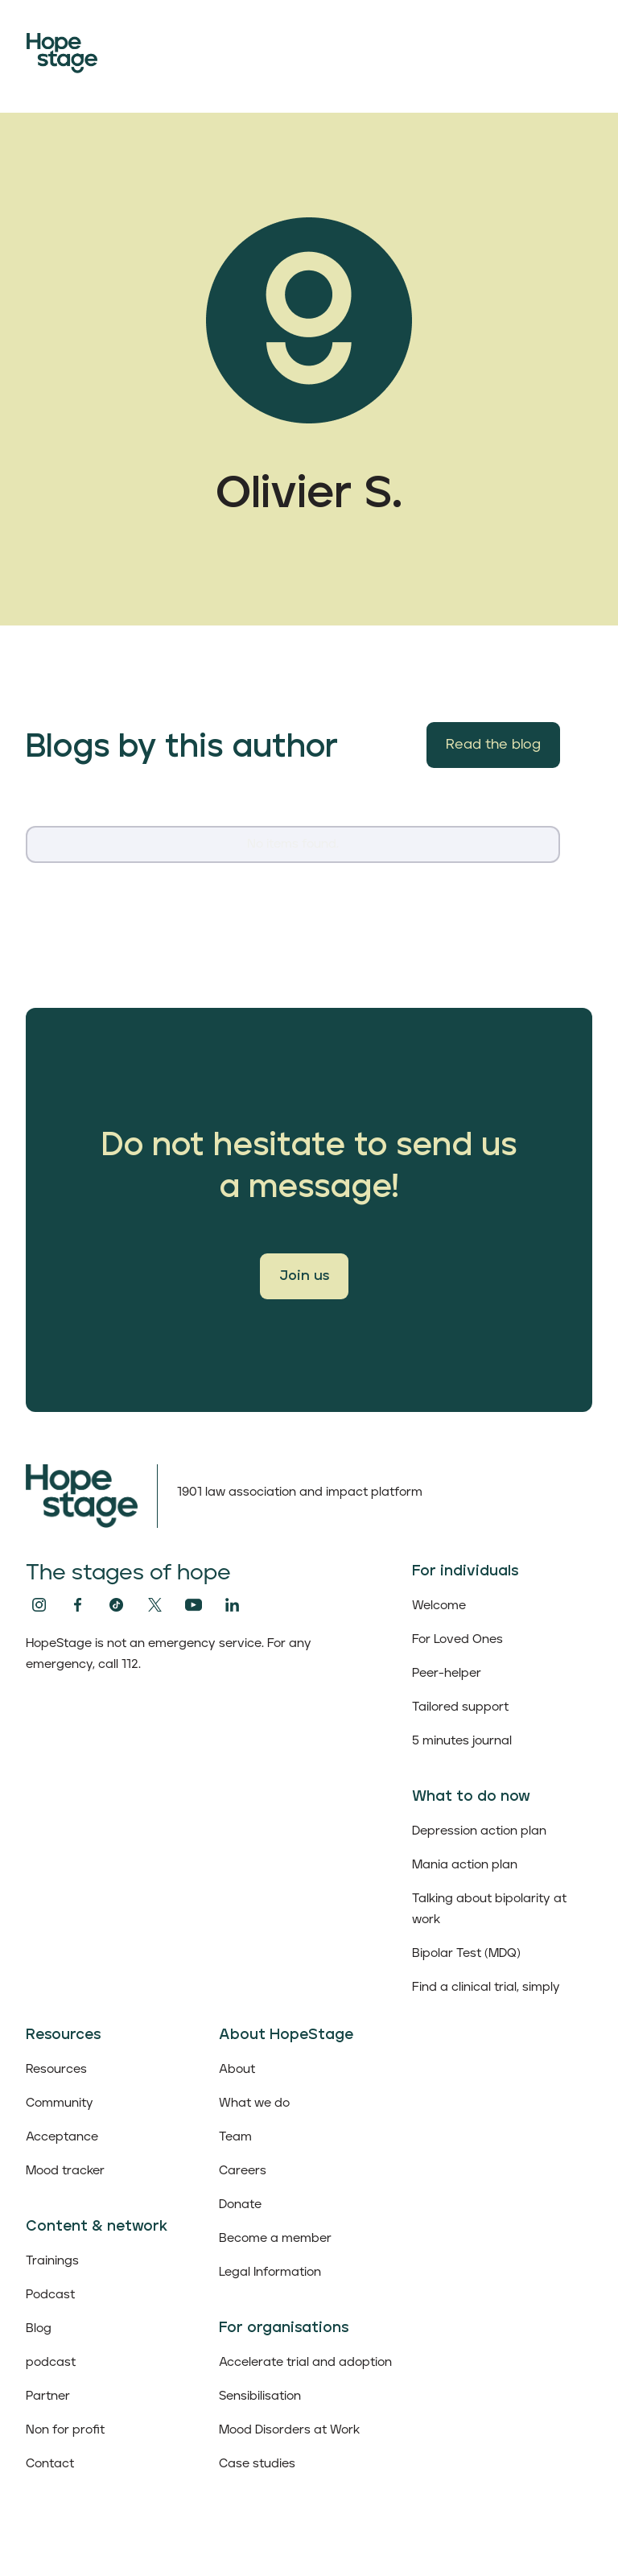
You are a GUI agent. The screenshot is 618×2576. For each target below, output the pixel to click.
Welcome (439, 1606)
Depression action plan (479, 1831)
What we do (254, 2103)
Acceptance (62, 2137)
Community (59, 2103)
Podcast (50, 2295)
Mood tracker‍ (65, 2171)
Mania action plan (464, 1865)
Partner (48, 2396)
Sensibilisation (260, 2396)
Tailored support (460, 1707)
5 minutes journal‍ (462, 1741)
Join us (304, 1276)
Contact (50, 2464)
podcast (51, 2362)
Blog (39, 2328)
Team (235, 2137)
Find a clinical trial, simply (486, 1987)
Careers (242, 2171)
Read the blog (493, 744)
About (237, 2069)
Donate (240, 2204)
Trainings (52, 2261)
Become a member (275, 2238)
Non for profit (65, 2430)
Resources (56, 2069)
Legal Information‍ (270, 2272)
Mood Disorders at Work (289, 2430)
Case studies (257, 2464)
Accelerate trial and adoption (305, 2362)
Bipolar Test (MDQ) (466, 1953)
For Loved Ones (457, 1639)
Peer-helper (446, 1673)
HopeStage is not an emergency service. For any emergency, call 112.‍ (168, 1653)
